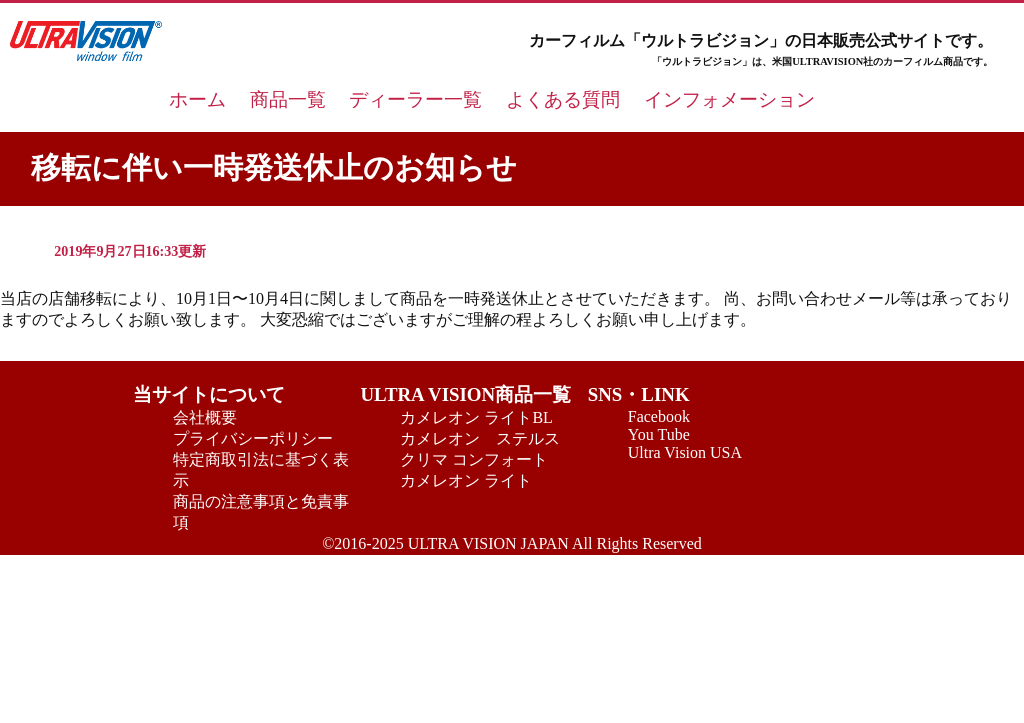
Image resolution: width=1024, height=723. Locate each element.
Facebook (659, 416)
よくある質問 (563, 99)
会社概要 (205, 417)
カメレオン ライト (466, 480)
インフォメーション (729, 99)
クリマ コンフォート (474, 459)
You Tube (659, 434)
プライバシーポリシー (253, 438)
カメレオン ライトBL (476, 417)
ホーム (197, 99)
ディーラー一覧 (415, 99)
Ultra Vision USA (685, 452)
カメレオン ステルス (480, 438)
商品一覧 (288, 99)
